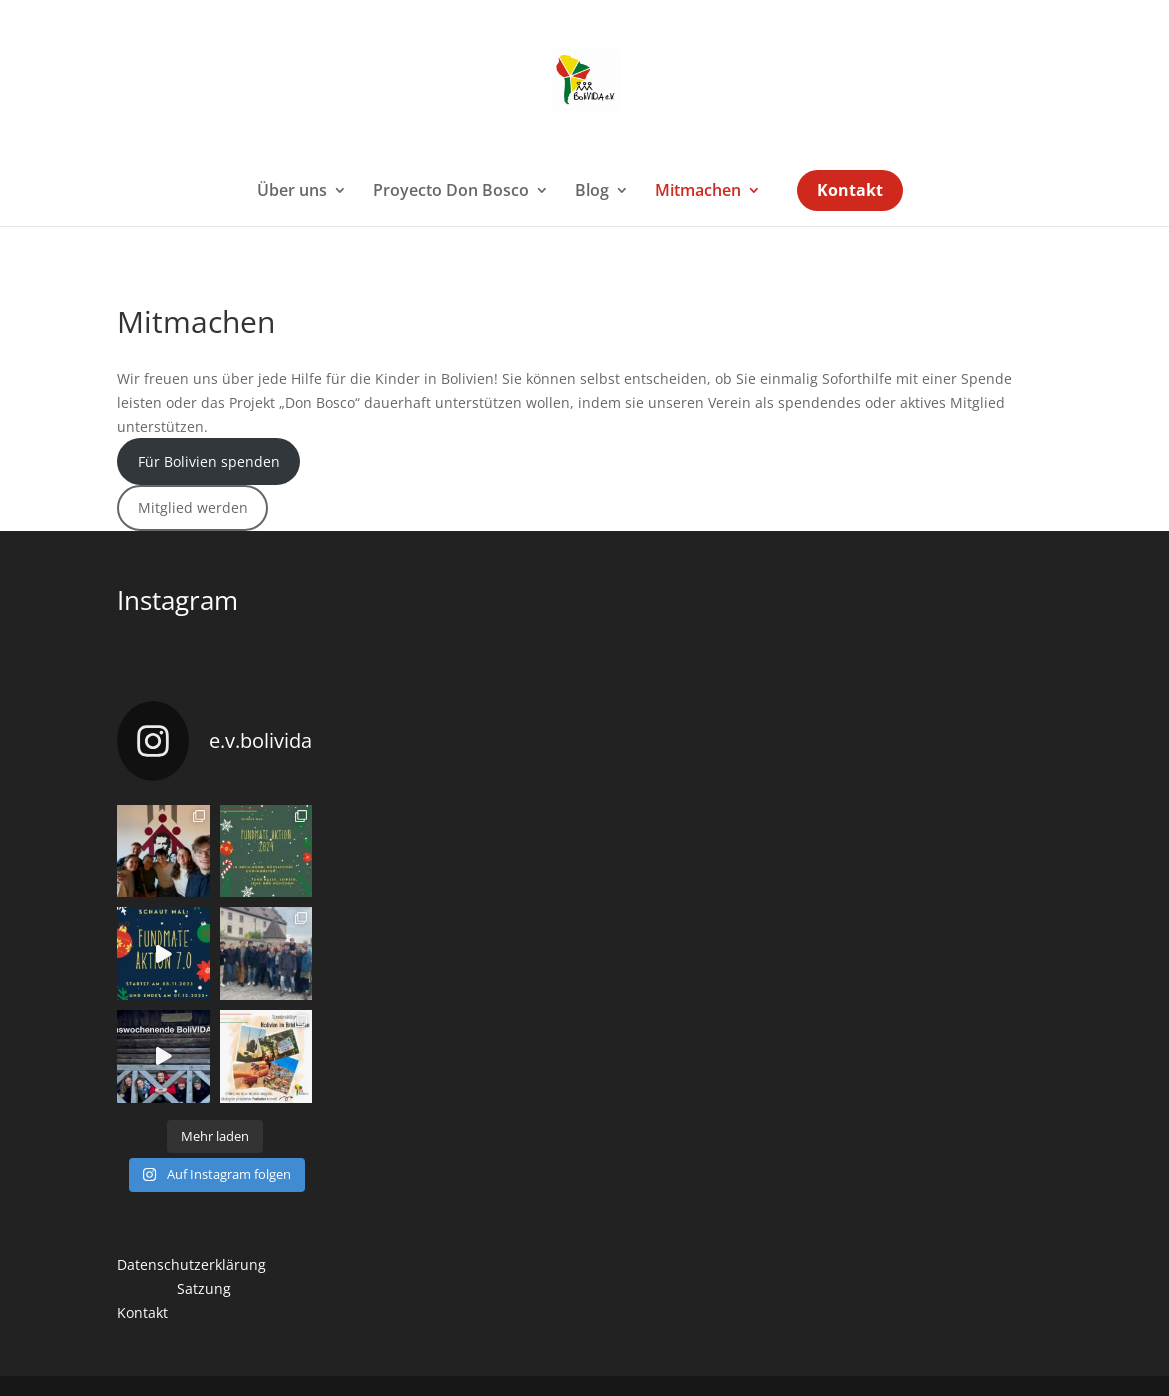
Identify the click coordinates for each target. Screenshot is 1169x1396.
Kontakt (850, 192)
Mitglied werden (193, 507)
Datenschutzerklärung (191, 1264)
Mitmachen (698, 192)
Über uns (292, 192)
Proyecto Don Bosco (451, 192)
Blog (592, 192)
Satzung (204, 1288)
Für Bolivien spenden (209, 461)
